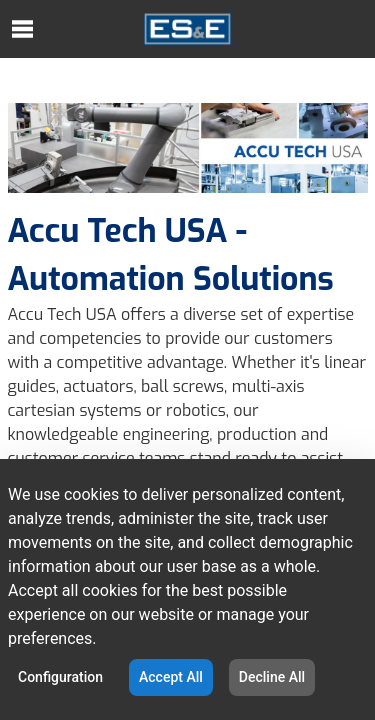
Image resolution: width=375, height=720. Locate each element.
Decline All (272, 677)
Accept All (171, 677)
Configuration (60, 677)
